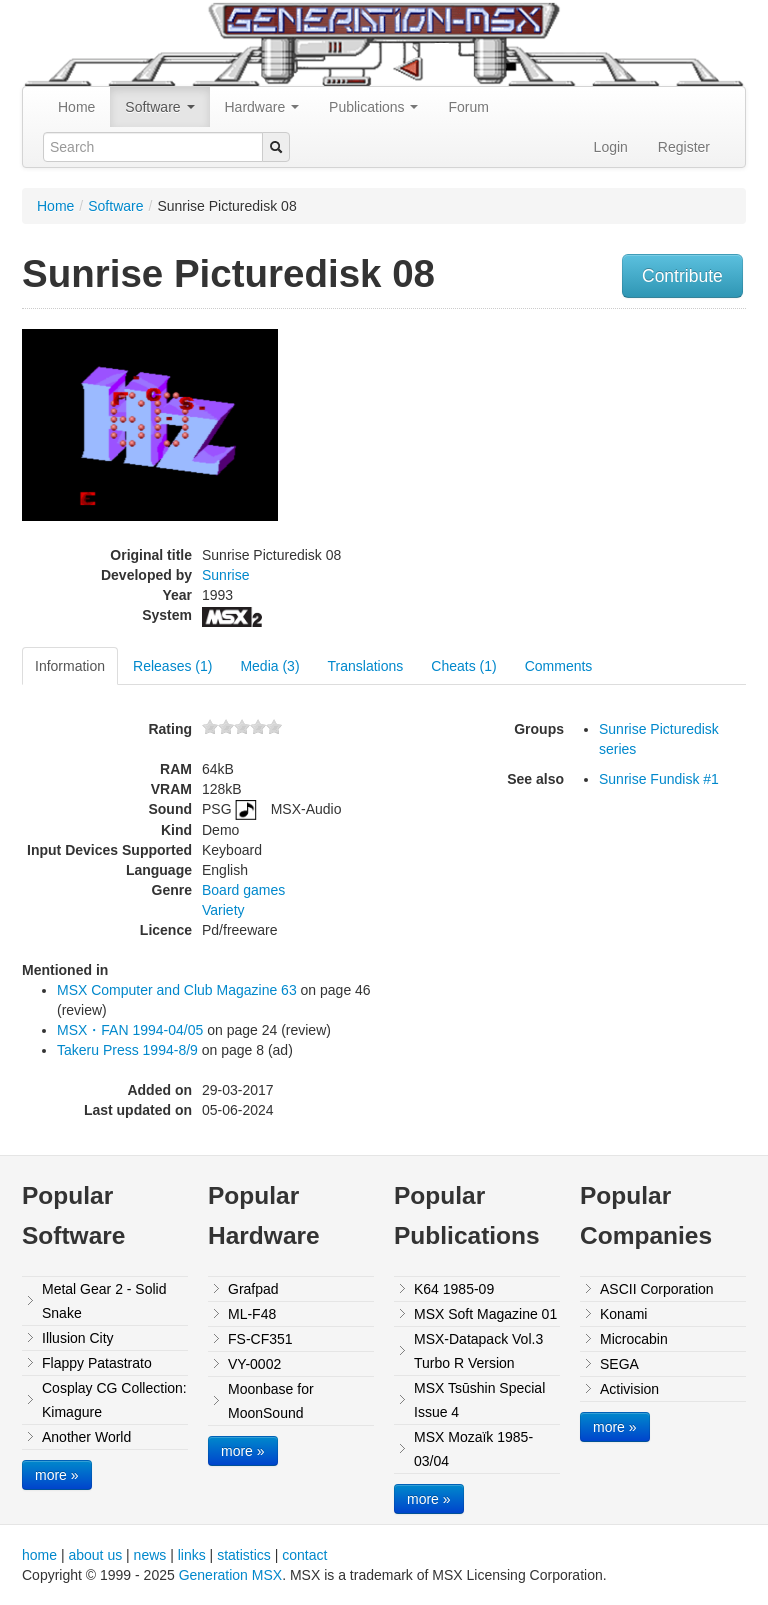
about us (95, 1555)
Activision (629, 1389)
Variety (223, 910)
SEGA (619, 1364)
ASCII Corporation (657, 1289)
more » (57, 1475)
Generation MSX (231, 1575)
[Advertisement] (643, 444)
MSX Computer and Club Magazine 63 (177, 990)
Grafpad (253, 1289)
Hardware (262, 107)
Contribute (682, 276)
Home (76, 107)
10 (274, 726)
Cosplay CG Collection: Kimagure (114, 1400)
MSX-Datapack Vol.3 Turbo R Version (478, 1351)
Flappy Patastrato (97, 1363)
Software (159, 107)
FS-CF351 (260, 1339)
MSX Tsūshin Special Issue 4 (479, 1400)
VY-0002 (254, 1364)
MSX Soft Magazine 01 (485, 1314)
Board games (243, 890)
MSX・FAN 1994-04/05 (130, 1030)
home (39, 1555)
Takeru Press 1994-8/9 (127, 1050)
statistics (244, 1555)
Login (611, 147)
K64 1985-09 (454, 1289)
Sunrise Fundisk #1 (659, 779)
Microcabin (634, 1339)
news (150, 1555)
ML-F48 (252, 1314)
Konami (623, 1314)
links (192, 1555)
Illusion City (78, 1338)
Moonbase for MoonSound (271, 1401)
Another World (86, 1437)
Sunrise (225, 575)
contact (304, 1555)
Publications (373, 107)
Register (684, 147)
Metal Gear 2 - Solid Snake (104, 1301)
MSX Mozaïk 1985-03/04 (473, 1449)
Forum (468, 107)
